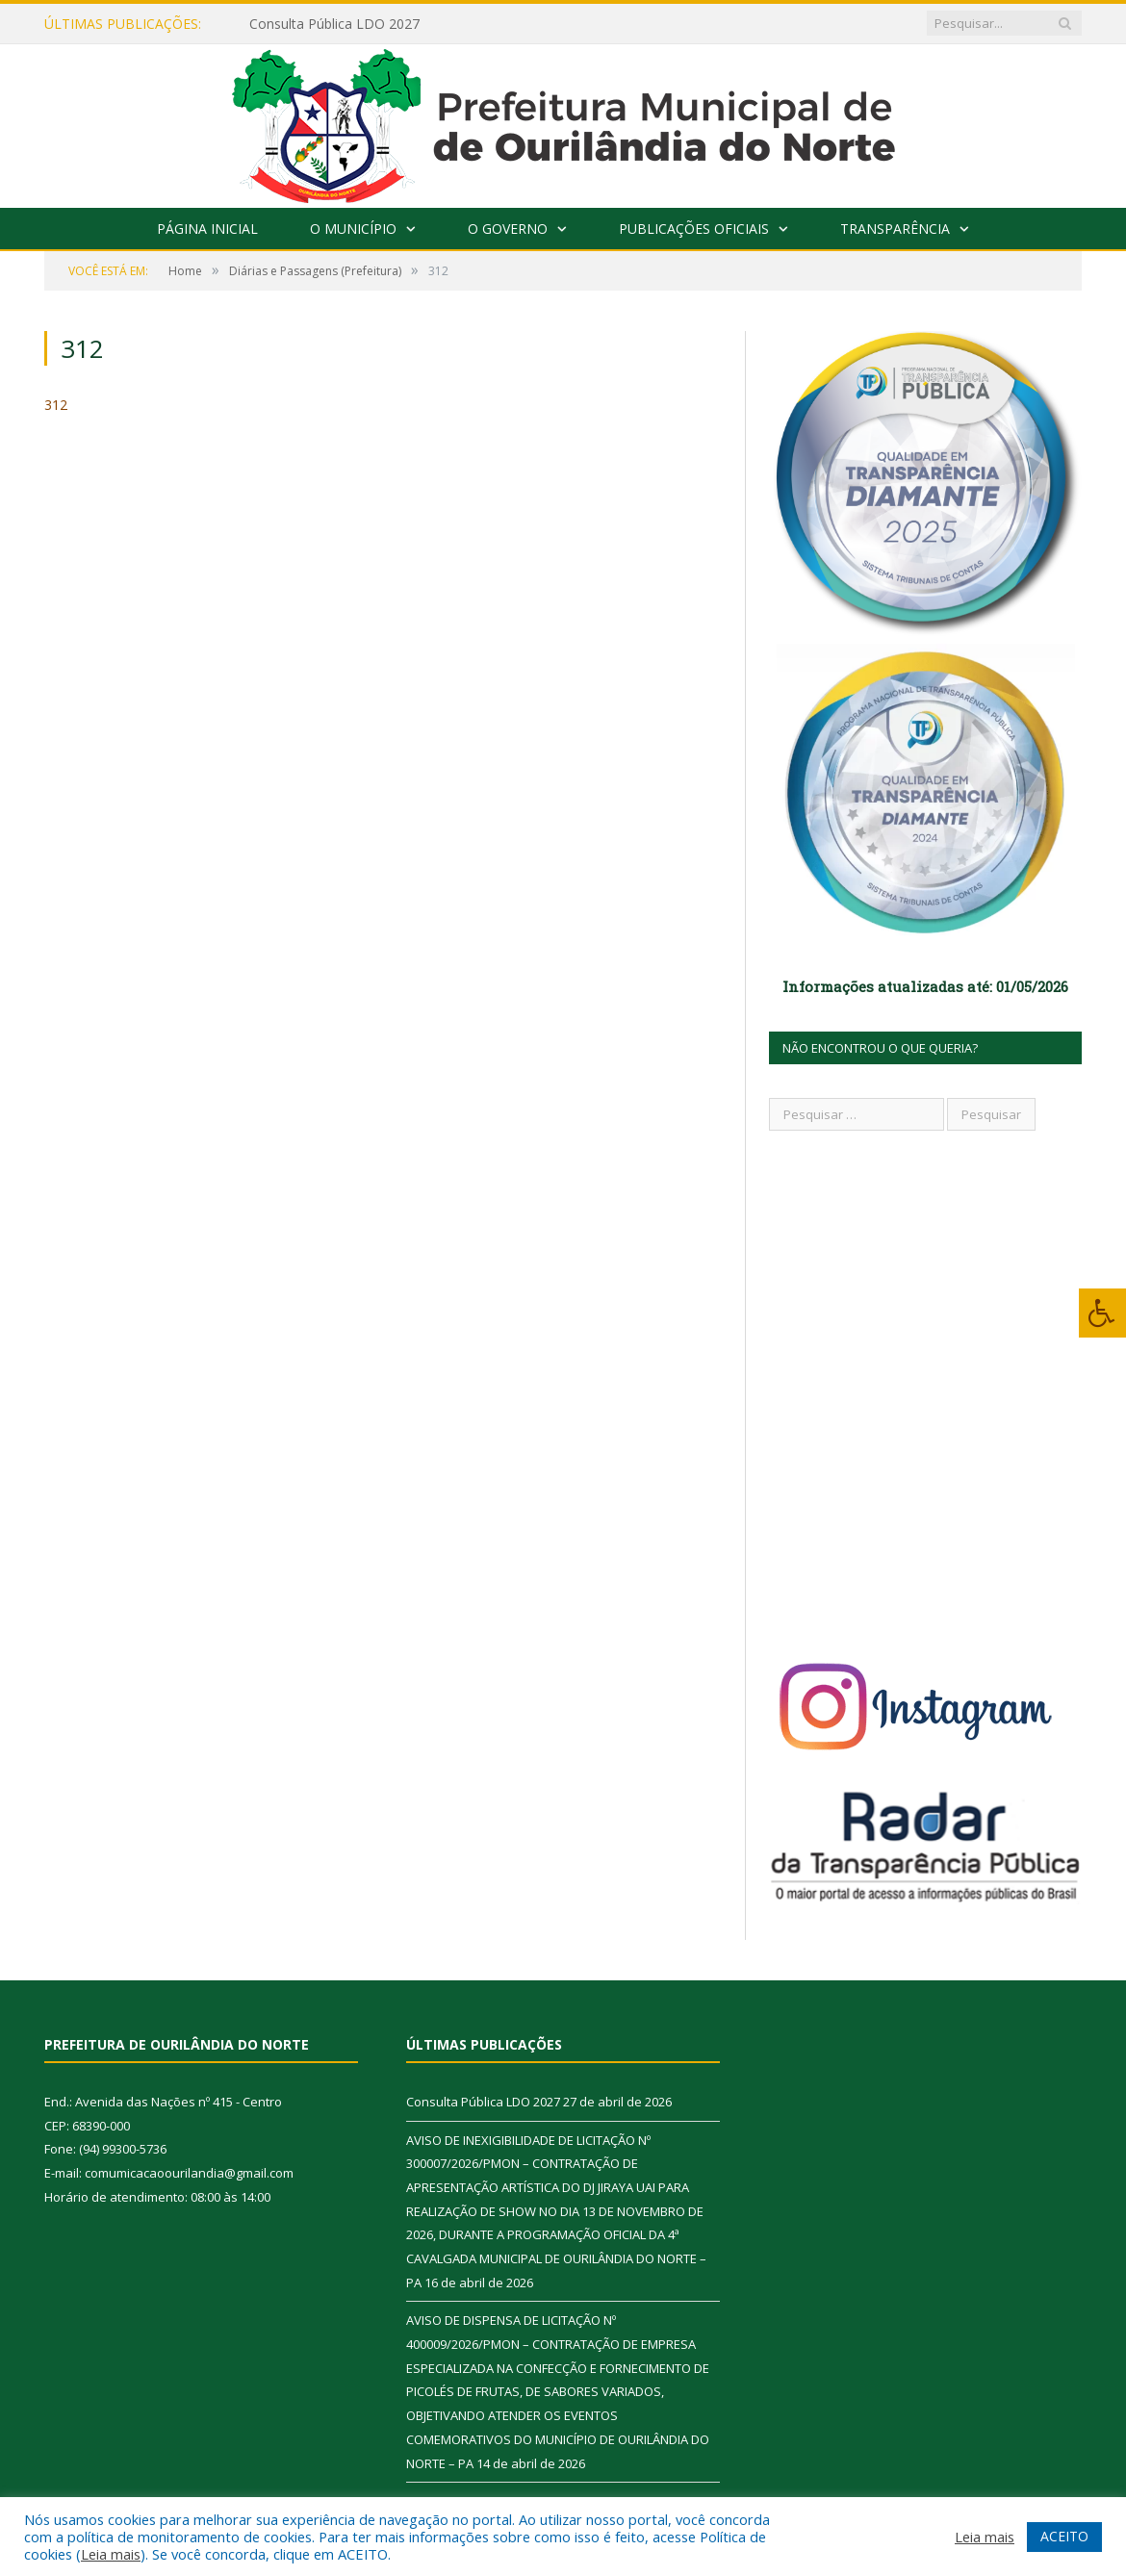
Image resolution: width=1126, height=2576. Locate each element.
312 (55, 404)
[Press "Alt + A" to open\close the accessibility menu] (1102, 1313)
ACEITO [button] (1064, 2536)
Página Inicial (207, 228)
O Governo (508, 228)
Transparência (895, 228)
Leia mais (111, 2553)
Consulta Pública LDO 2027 (334, 24)
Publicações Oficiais (694, 228)
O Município (353, 228)
